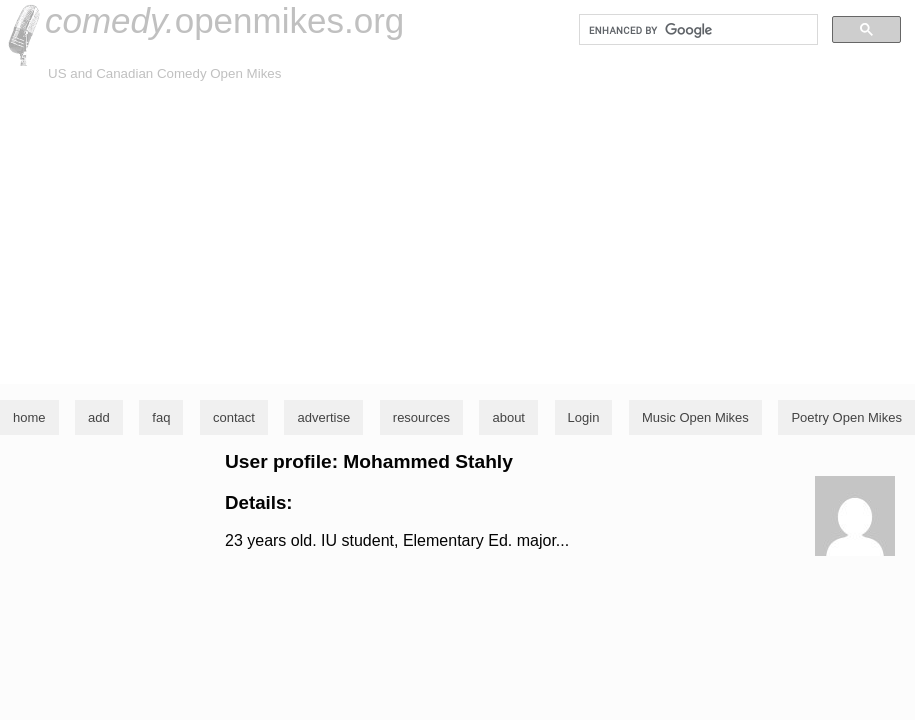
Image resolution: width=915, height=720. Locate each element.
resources (421, 417)
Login (584, 417)
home (29, 417)
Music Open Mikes (695, 417)
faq (161, 417)
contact (234, 417)
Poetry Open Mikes (846, 417)
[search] (696, 30)
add (99, 417)
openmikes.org (224, 20)
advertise (323, 417)
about (508, 417)
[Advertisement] (457, 234)
